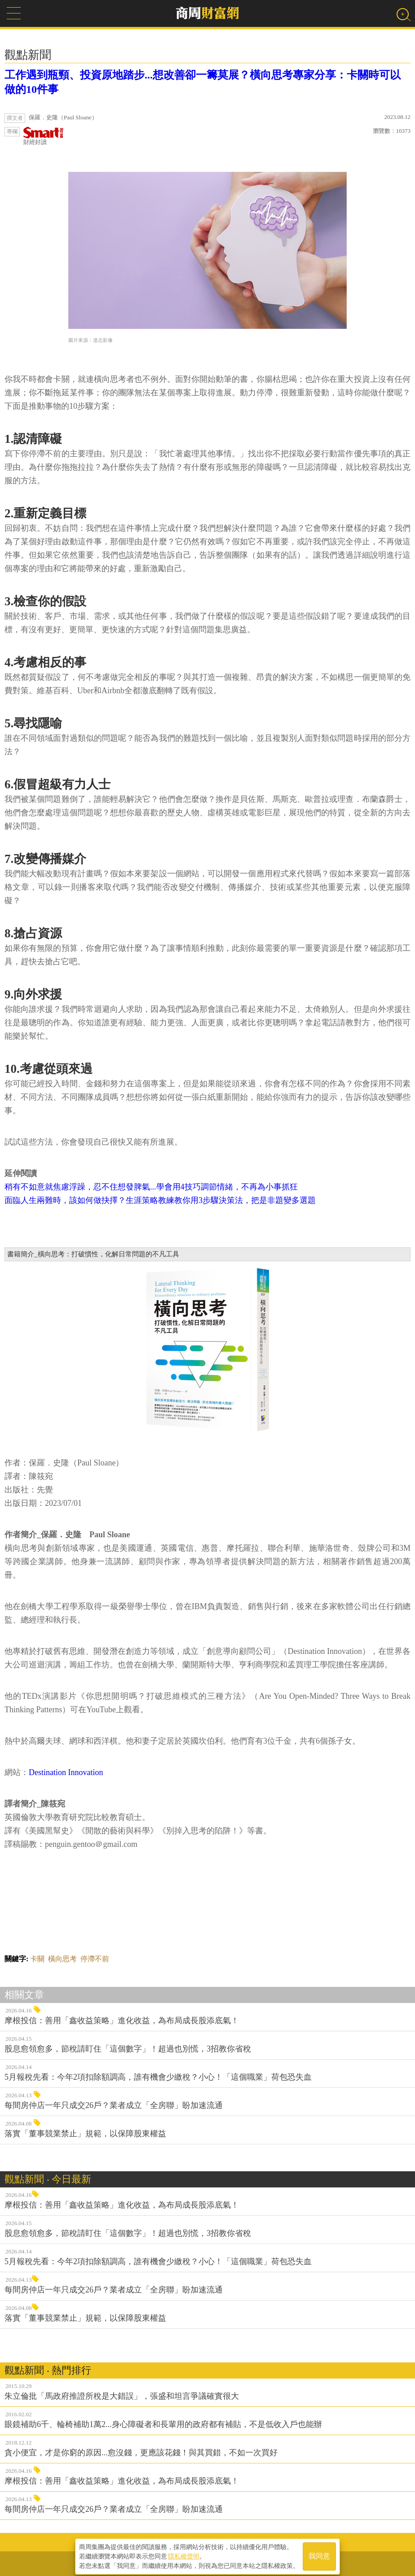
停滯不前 (94, 1959)
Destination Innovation (66, 1772)
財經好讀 (43, 136)
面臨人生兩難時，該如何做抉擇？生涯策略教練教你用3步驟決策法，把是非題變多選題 (160, 1200)
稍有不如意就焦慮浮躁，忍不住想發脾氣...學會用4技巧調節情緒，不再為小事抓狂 (151, 1186)
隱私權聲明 (183, 2554)
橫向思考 (62, 1959)
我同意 (319, 2554)
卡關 (37, 1959)
